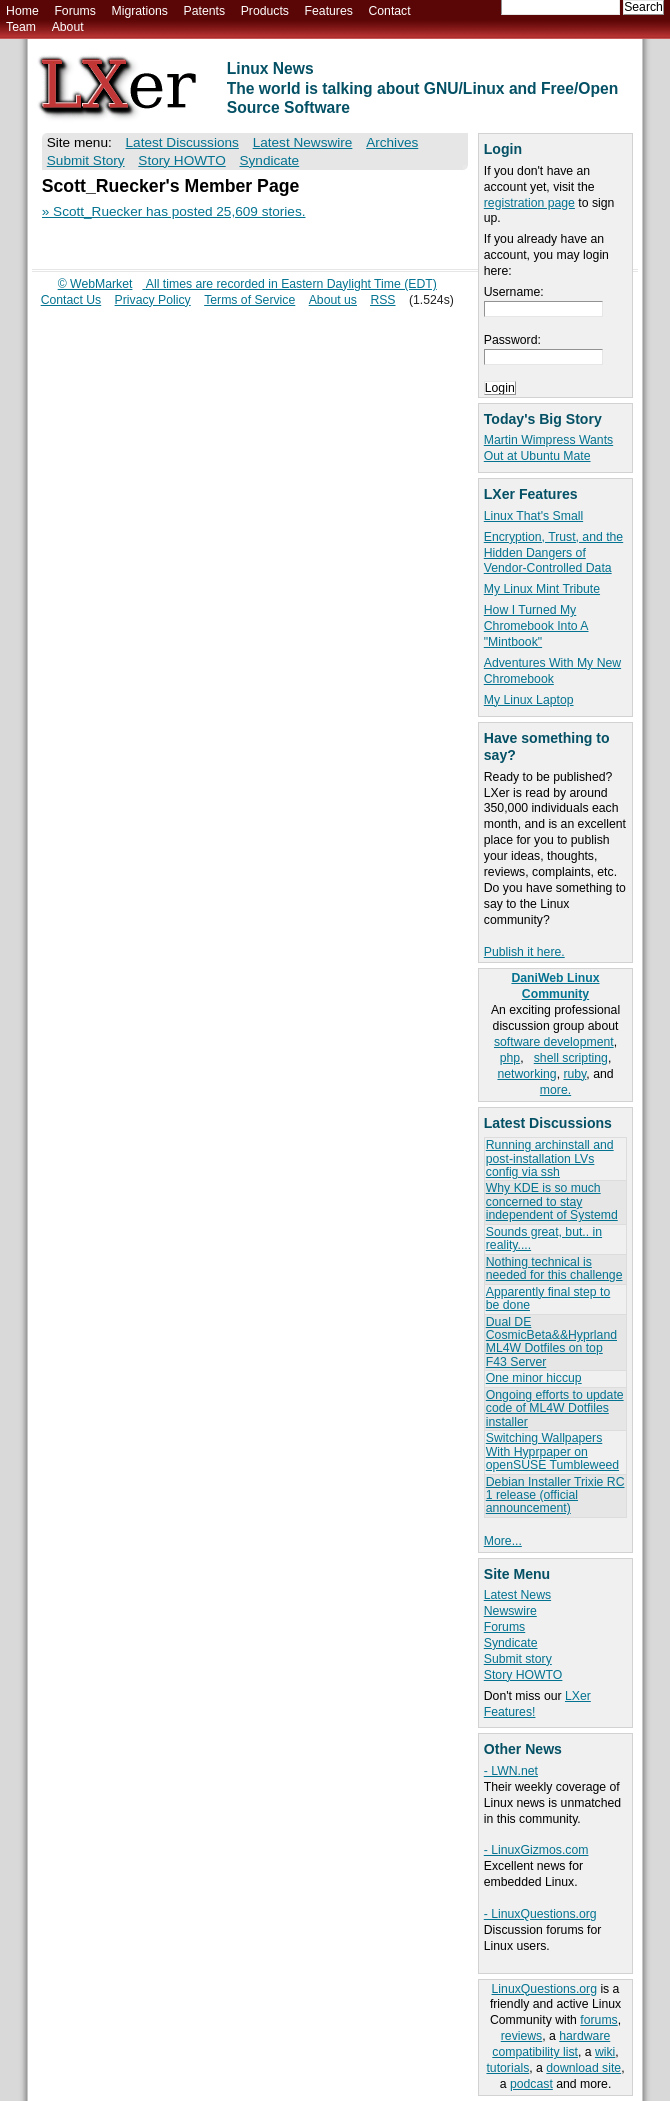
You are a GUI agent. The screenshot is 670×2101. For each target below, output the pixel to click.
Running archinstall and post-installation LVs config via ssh (550, 1158)
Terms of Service (249, 300)
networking (526, 1074)
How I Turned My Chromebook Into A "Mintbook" (536, 626)
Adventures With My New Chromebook (552, 671)
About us (333, 300)
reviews (521, 2036)
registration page (529, 203)
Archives (392, 142)
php (510, 1058)
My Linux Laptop (529, 700)
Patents (205, 11)
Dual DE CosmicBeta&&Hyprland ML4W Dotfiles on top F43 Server (551, 1342)
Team (21, 27)
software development (554, 1042)
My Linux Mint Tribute (542, 589)
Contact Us (71, 300)
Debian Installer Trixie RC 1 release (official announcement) (555, 1495)
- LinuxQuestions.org (540, 1914)
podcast (531, 2084)
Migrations (139, 11)
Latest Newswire (303, 142)
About (68, 27)
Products (265, 11)
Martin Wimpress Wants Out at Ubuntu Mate (548, 448)
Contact (389, 11)
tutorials (507, 2068)
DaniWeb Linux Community (555, 986)
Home (22, 11)
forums (598, 2020)
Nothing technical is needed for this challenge (554, 1268)
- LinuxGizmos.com (536, 1850)
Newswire (510, 1611)
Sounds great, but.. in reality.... (544, 1238)
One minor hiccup (534, 1378)
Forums (74, 11)
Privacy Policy (153, 300)
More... (503, 1541)
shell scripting (571, 1058)
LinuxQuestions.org (544, 1989)
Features (329, 11)
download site (583, 2068)
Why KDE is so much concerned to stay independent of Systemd (552, 1201)
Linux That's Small (533, 516)
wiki (605, 2052)
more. (555, 1090)
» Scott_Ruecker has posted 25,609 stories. (174, 211)
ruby (574, 1074)
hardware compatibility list (551, 2044)
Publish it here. (524, 952)
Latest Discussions (182, 142)
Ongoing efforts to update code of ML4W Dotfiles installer (555, 1408)
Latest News (517, 1595)
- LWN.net (511, 1771)
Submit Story (86, 160)
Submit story (518, 1659)
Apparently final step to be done (548, 1298)
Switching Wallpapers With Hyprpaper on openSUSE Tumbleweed (552, 1451)
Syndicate (511, 1643)
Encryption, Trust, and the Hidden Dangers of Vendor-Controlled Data (553, 553)
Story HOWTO (523, 1675)
